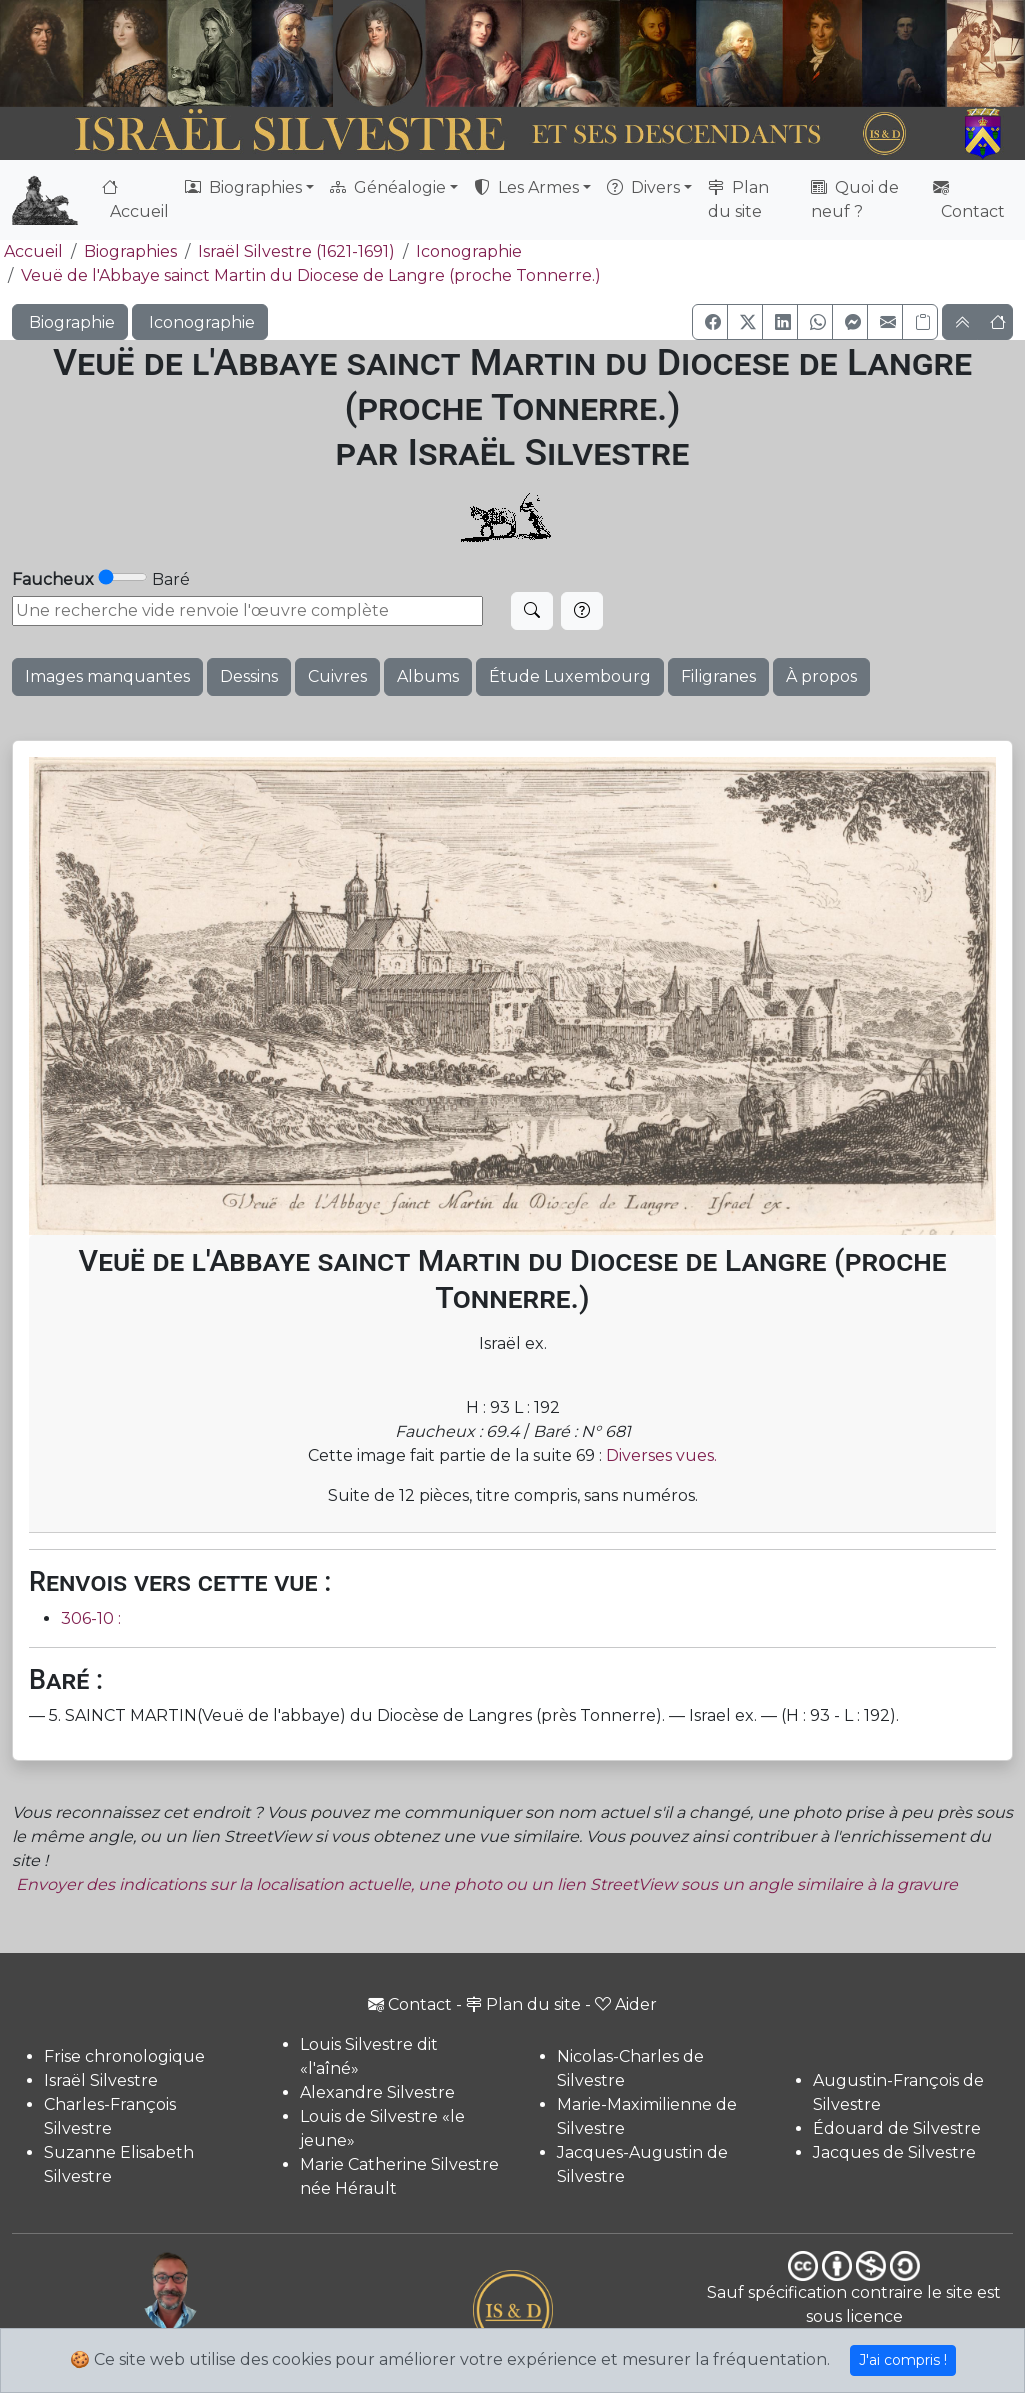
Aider (626, 2004)
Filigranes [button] (718, 676)
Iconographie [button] (200, 322)
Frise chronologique (124, 2056)
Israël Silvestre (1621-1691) (296, 251)
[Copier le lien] (920, 322)
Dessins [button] (249, 676)
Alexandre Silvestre (377, 2092)
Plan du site (738, 199)
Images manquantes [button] (107, 676)
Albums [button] (428, 676)
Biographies (130, 251)
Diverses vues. (661, 1455)
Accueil (135, 199)
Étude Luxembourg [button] (570, 676)
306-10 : (91, 1618)
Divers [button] (643, 187)
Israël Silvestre (101, 2080)
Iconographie (469, 251)
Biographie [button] (70, 322)
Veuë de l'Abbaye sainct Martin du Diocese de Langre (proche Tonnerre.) (311, 275)
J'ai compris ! (903, 2360)
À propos (821, 676)
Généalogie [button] (388, 187)
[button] (710, 322)
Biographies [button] (243, 187)
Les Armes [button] (526, 187)
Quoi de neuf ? (855, 199)
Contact (969, 199)
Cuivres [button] (337, 676)
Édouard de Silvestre (897, 2128)
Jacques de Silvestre (894, 2152)
